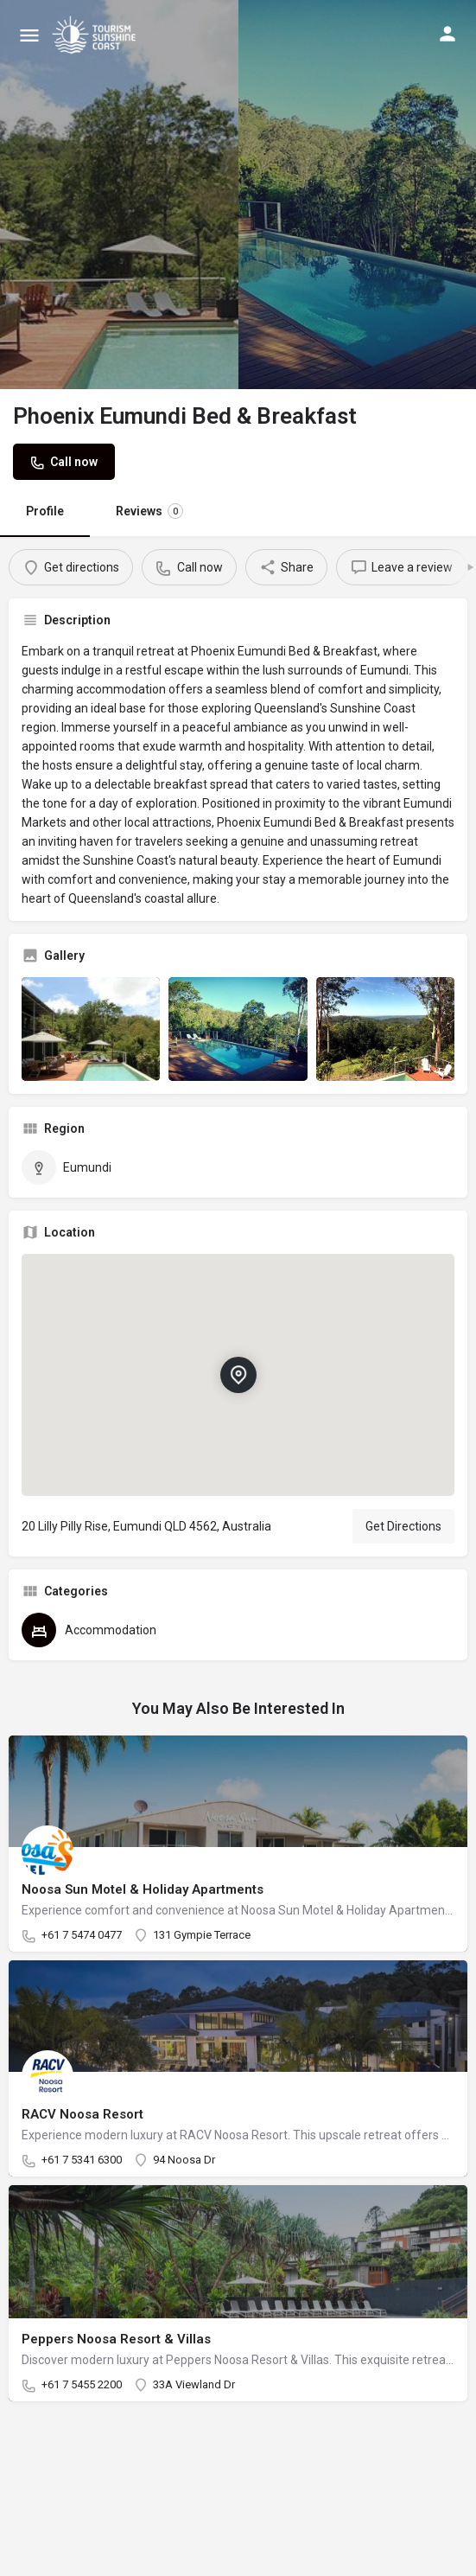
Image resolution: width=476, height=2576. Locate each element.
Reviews (149, 511)
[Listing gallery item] (91, 1029)
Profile (45, 511)
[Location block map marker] (238, 1375)
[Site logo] (96, 34)
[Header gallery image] (119, 194)
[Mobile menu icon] (29, 35)
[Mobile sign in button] (447, 33)
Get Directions (403, 1526)
